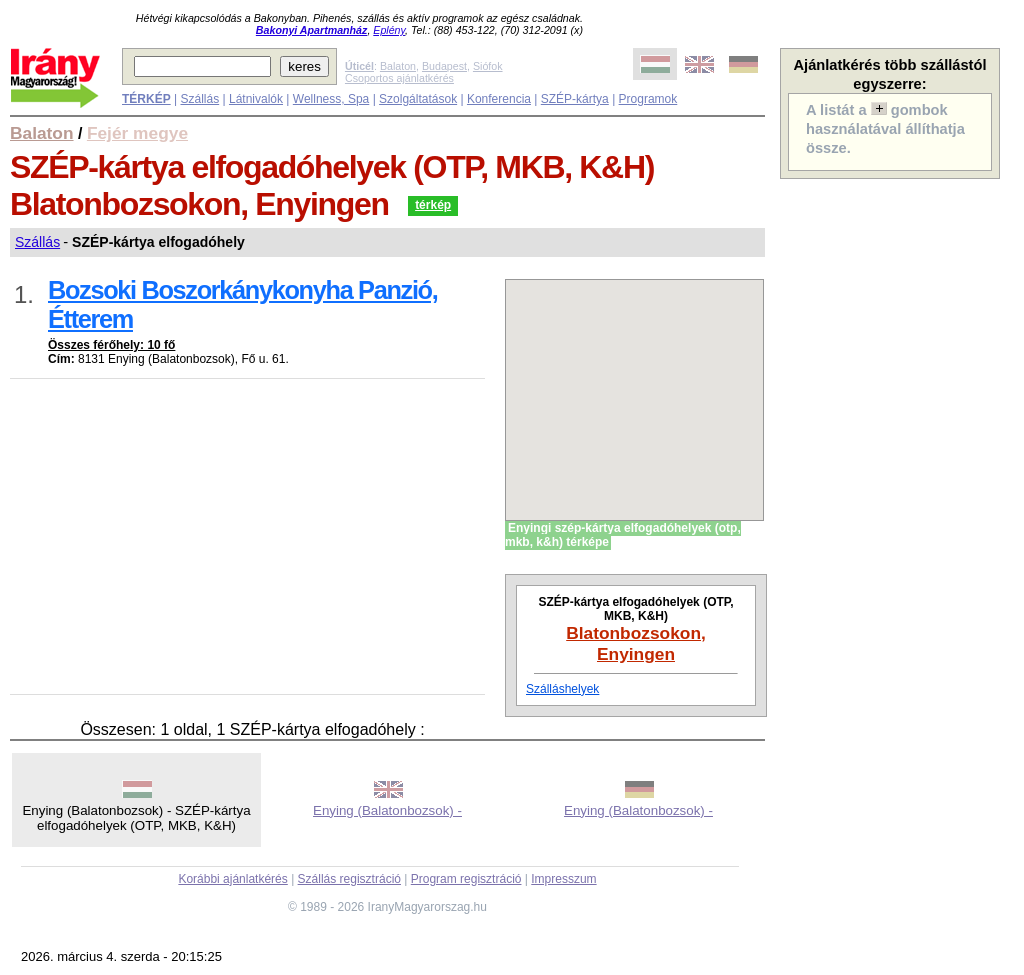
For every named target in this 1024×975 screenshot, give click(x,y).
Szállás (199, 99)
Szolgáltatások (418, 99)
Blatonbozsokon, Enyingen (636, 643)
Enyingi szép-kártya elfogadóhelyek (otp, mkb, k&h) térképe (623, 535)
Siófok (488, 66)
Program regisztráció (466, 879)
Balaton (398, 66)
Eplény (389, 30)
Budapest (444, 66)
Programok (648, 99)
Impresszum (563, 879)
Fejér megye (137, 133)
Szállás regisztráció (349, 879)
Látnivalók (256, 99)
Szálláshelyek (562, 689)
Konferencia (499, 99)
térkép (433, 205)
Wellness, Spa (331, 99)
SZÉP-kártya (575, 99)
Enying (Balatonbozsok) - (387, 810)
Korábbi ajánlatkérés (232, 879)
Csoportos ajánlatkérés (399, 78)
